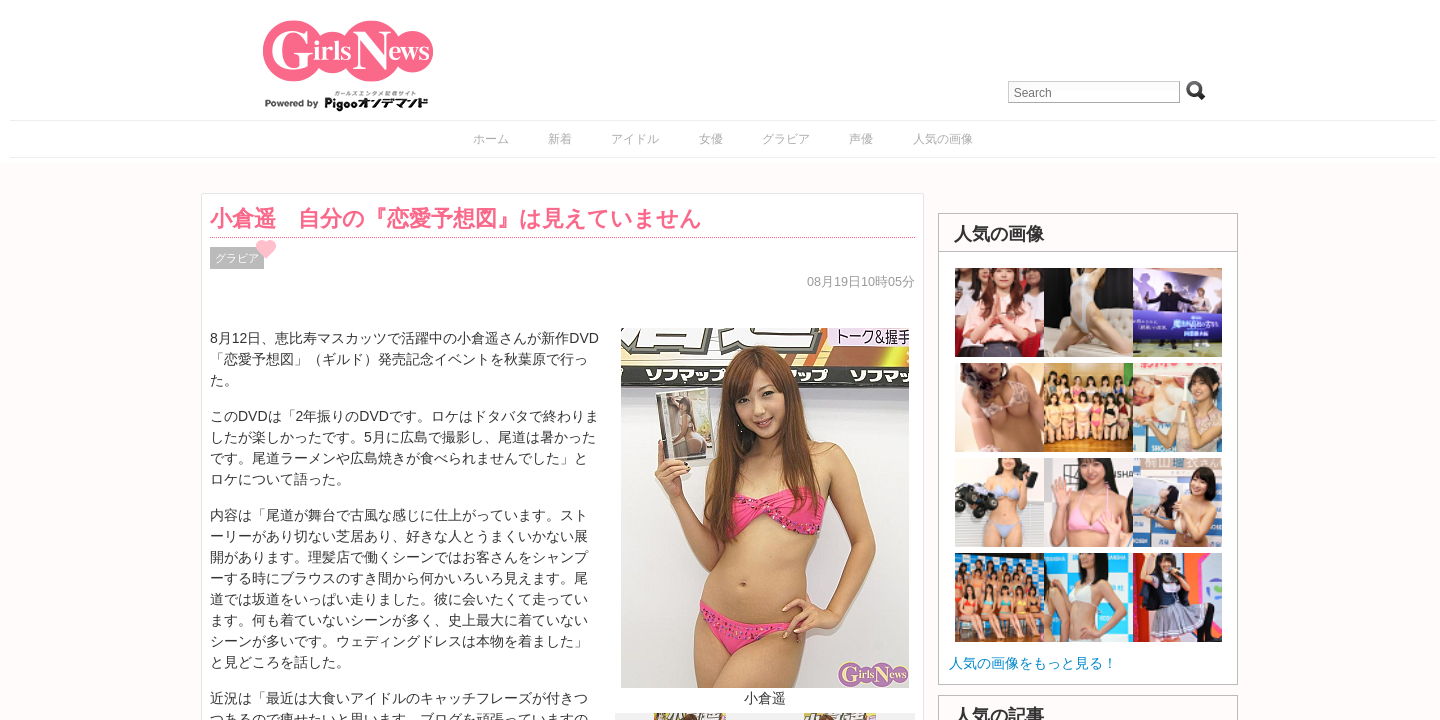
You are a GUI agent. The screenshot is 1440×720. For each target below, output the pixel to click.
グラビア (786, 139)
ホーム (491, 139)
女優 (711, 139)
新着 (560, 139)
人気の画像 (943, 139)
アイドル (635, 139)
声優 (861, 139)
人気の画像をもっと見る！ (1033, 663)
